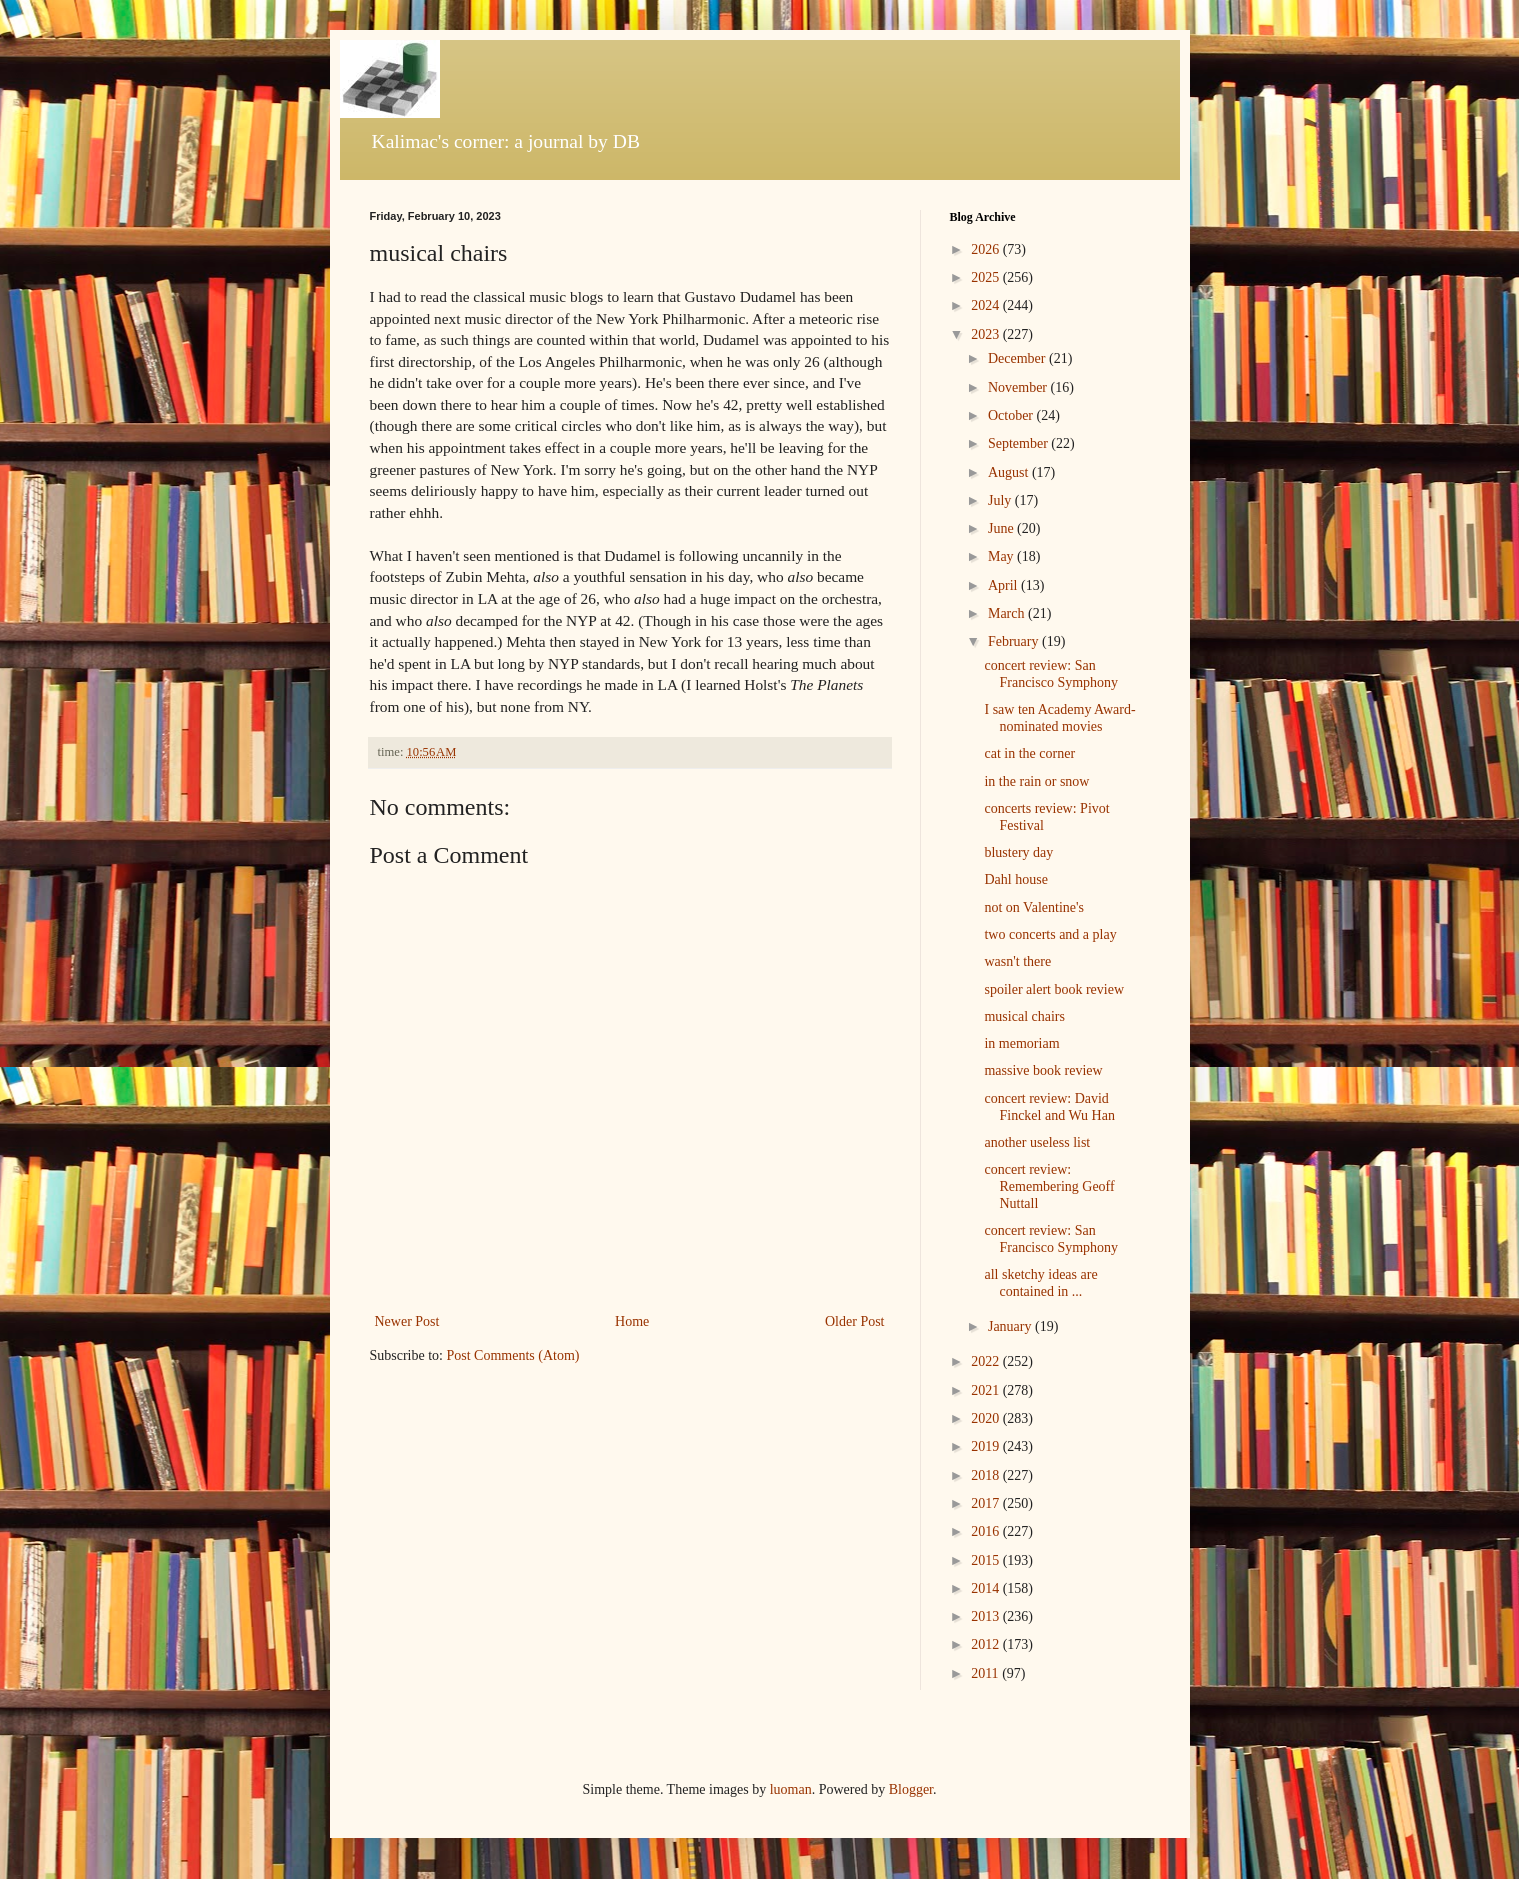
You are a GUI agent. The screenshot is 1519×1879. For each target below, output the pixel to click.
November (1019, 387)
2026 (987, 249)
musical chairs (1024, 1016)
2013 (987, 1616)
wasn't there (1017, 961)
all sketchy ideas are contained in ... (1040, 1283)
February (1015, 641)
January (1011, 1326)
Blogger (911, 1789)
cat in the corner (1029, 753)
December (1018, 358)
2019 (987, 1446)
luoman (791, 1789)
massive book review (1043, 1070)
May (1002, 556)
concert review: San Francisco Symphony (1051, 674)
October (1012, 415)
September (1019, 443)
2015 (987, 1560)
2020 (987, 1418)
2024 (987, 305)
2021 (987, 1390)
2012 (987, 1644)
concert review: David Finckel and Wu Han (1049, 1107)
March (1008, 613)
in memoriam (1021, 1043)
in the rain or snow (1036, 781)
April (1004, 585)
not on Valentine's (1033, 907)
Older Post (855, 1321)
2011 (986, 1673)
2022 (987, 1361)
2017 (987, 1503)
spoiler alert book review (1054, 989)
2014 (987, 1588)
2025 (987, 277)
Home (632, 1321)
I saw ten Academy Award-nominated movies (1059, 718)
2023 (987, 334)
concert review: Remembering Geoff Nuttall (1049, 1186)
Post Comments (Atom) (513, 1355)
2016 (987, 1531)
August (1010, 472)
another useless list (1037, 1142)
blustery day (1018, 852)
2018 (987, 1475)
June (1002, 528)
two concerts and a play (1050, 934)
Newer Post (407, 1321)
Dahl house (1015, 879)
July (1001, 500)
